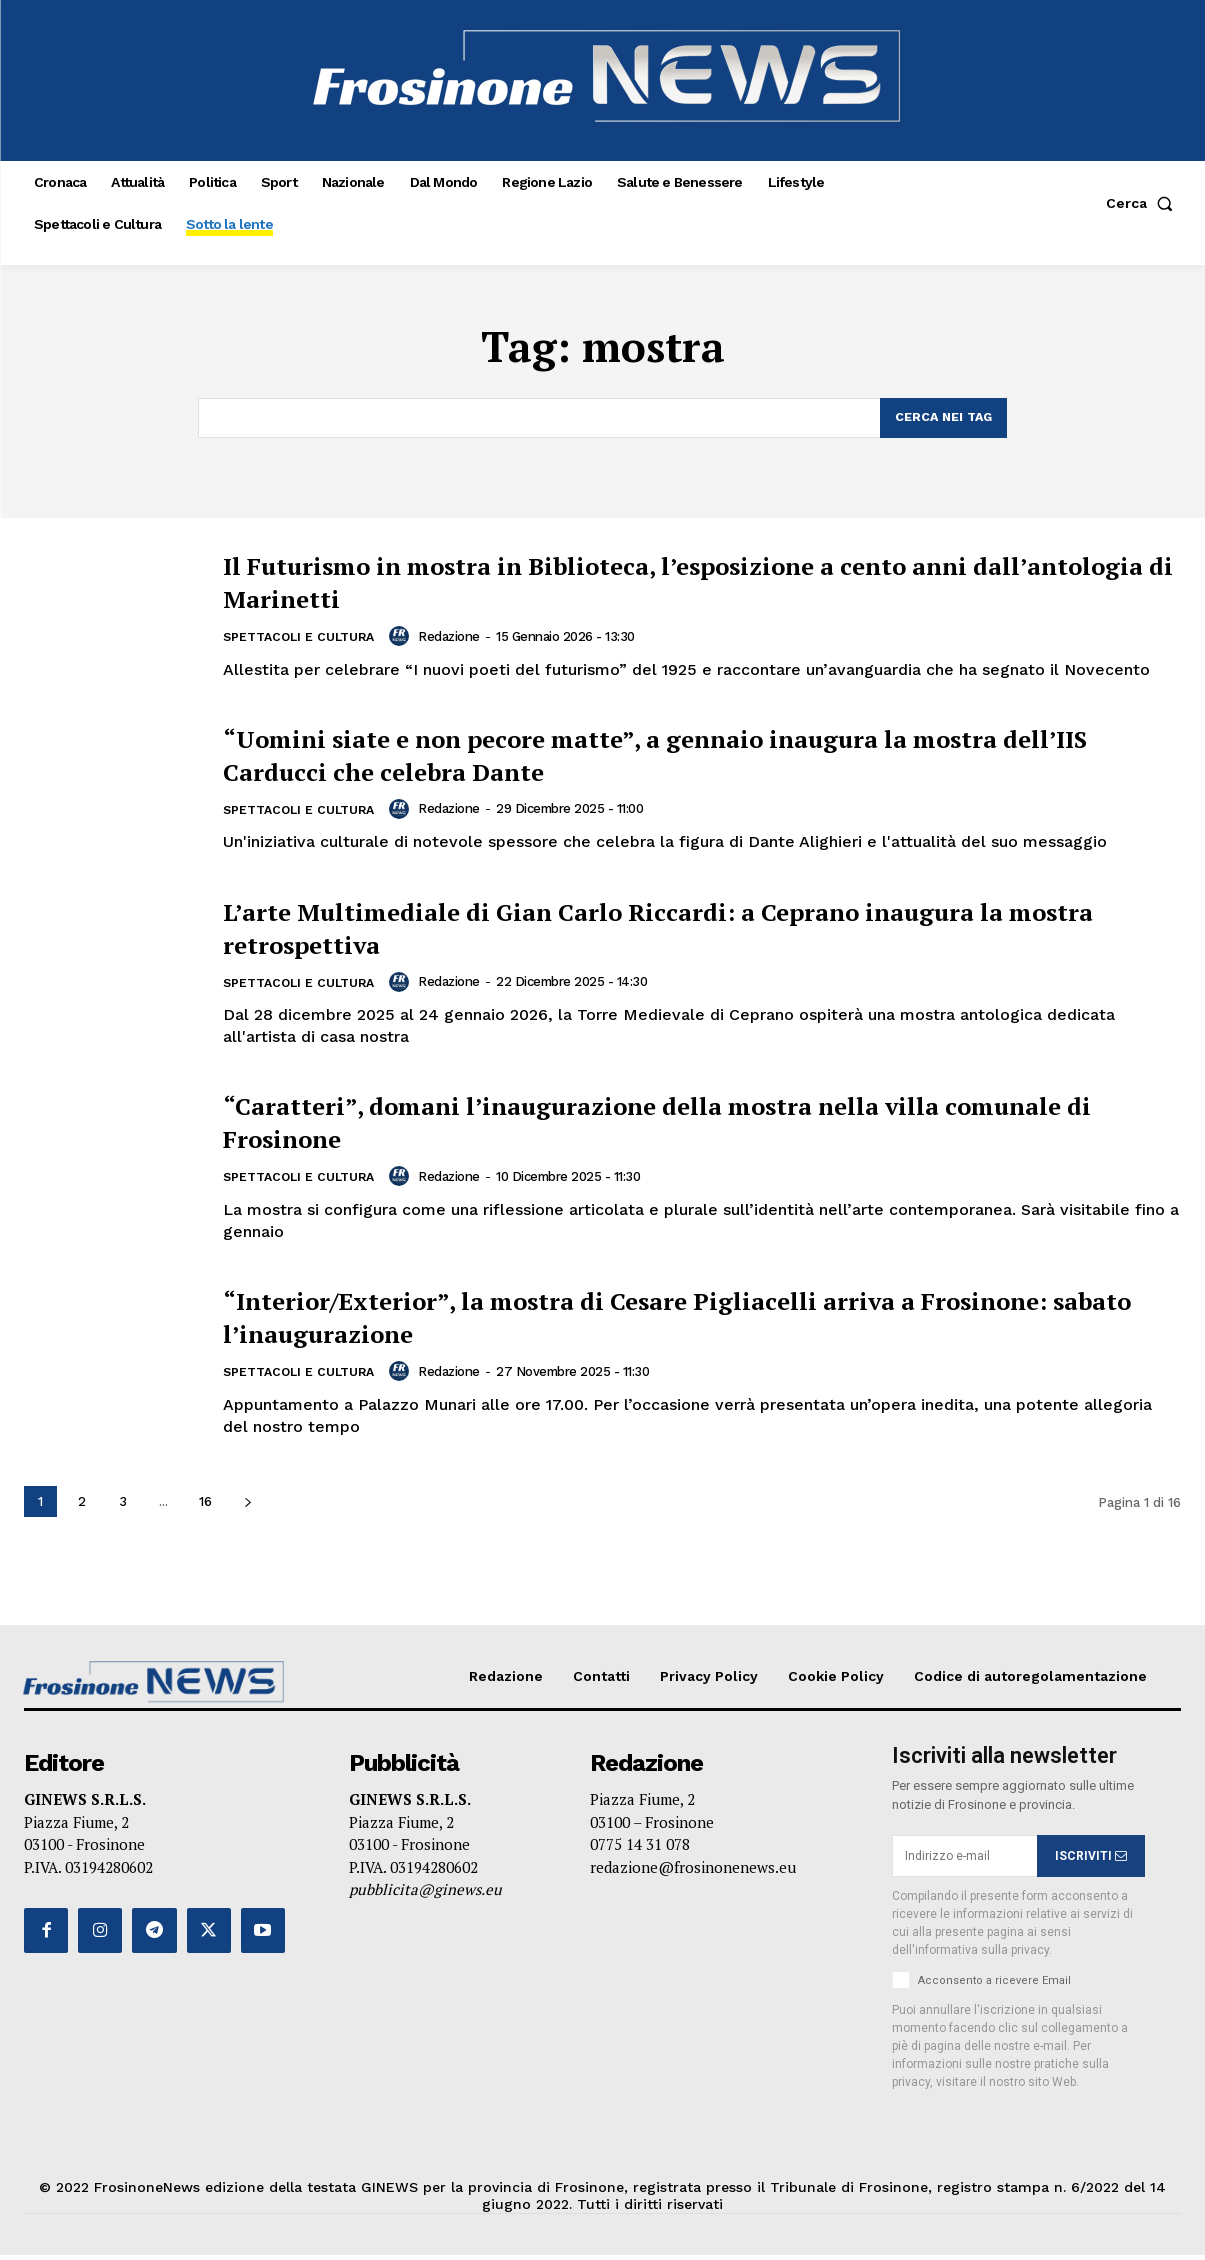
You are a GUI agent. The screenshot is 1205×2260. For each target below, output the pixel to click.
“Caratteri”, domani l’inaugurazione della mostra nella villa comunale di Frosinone (659, 1124)
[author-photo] (412, 638)
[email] (964, 1862)
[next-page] (247, 1507)
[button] (1143, 203)
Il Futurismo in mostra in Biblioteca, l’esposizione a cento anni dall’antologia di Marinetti (680, 582)
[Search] (941, 419)
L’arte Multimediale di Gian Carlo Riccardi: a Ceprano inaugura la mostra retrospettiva (702, 929)
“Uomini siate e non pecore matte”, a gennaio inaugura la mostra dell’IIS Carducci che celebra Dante (699, 755)
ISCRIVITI (1091, 1861)
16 (205, 1507)
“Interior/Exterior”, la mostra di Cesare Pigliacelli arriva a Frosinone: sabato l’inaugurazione (645, 1320)
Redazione (459, 637)
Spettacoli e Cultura (303, 639)
